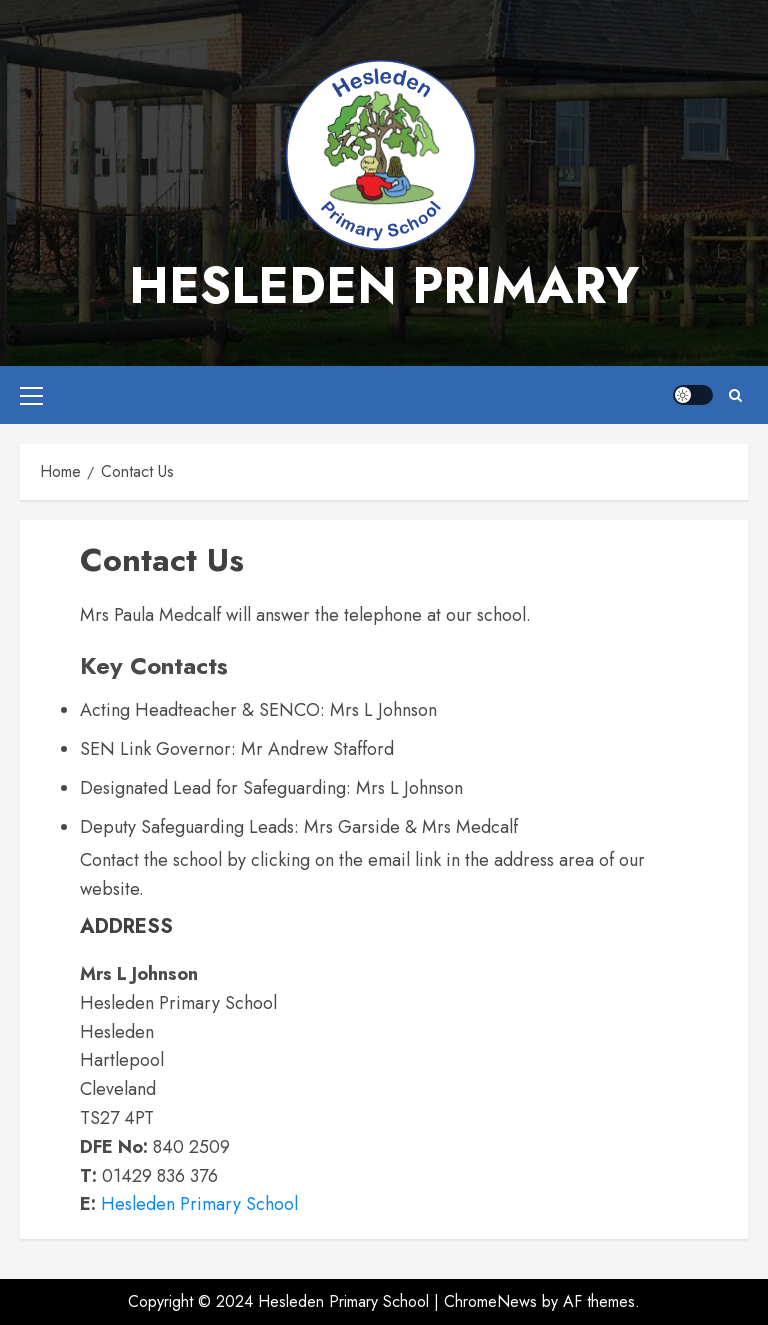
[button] (31, 395)
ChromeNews (490, 1301)
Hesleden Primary (384, 285)
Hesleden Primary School (199, 1204)
